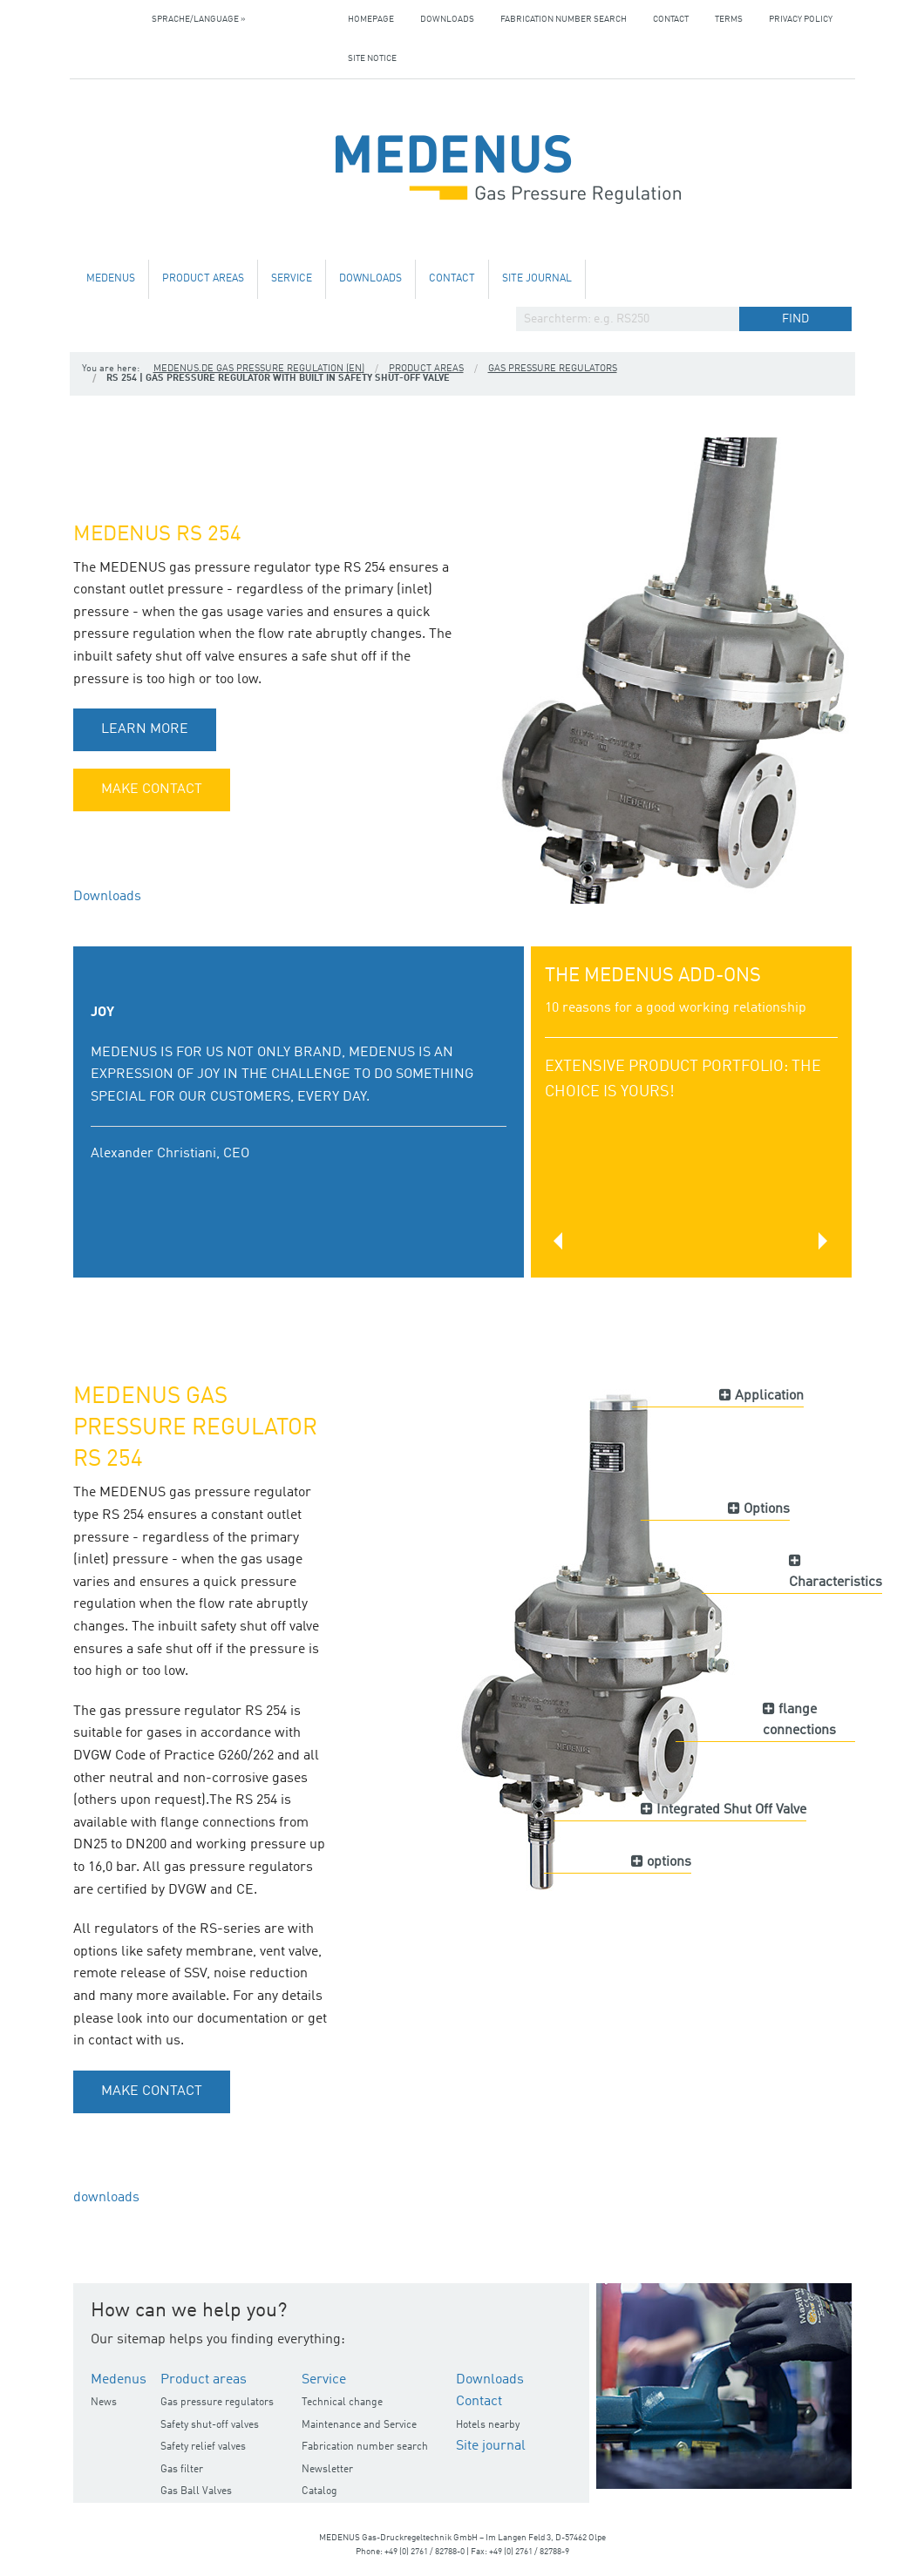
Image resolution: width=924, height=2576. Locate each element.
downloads (106, 2198)
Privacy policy (800, 19)
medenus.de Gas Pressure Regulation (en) (258, 369)
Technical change (342, 2402)
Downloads (447, 19)
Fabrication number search (563, 19)
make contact (151, 790)
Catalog (319, 2491)
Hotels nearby (488, 2425)
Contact (671, 19)
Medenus (110, 279)
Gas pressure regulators (552, 369)
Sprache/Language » (199, 19)
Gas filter (181, 2469)
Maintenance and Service (359, 2425)
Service (291, 279)
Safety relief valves (203, 2447)
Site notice (372, 58)
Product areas (203, 279)
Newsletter (327, 2469)
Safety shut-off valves (209, 2425)
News (104, 2402)
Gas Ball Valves (196, 2491)
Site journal (537, 279)
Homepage (371, 19)
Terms (729, 19)
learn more (144, 729)
